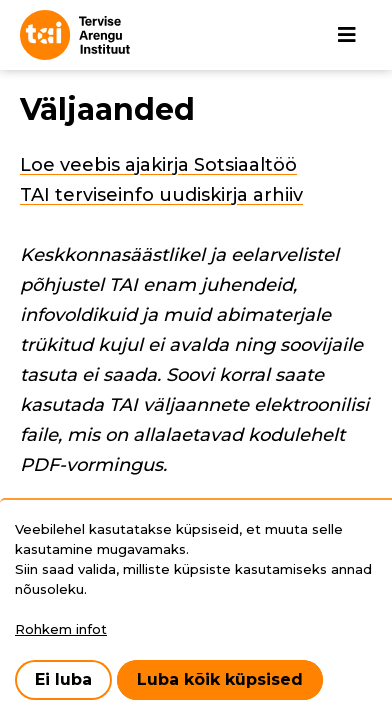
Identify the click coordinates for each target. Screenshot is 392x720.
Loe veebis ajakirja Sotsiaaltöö (158, 165)
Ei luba (63, 679)
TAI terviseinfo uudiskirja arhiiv (161, 195)
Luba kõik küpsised (220, 679)
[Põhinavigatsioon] (347, 35)
